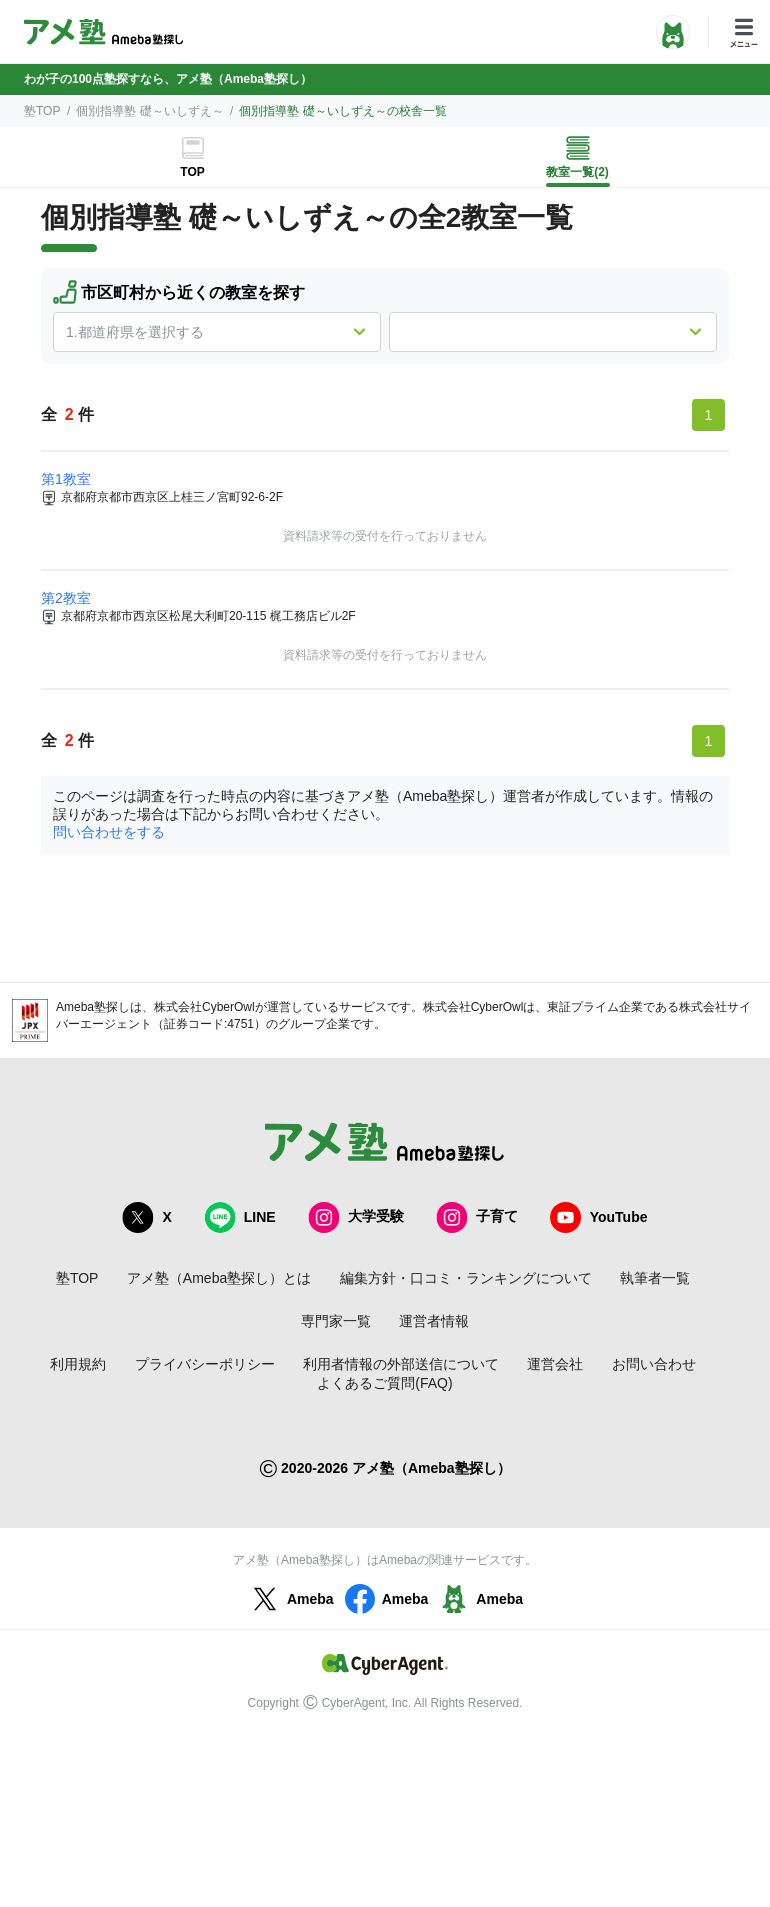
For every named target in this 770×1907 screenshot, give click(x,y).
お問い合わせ (654, 1364)
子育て (477, 1217)
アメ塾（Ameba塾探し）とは (219, 1278)
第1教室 (66, 479)
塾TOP (42, 111)
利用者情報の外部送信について (401, 1364)
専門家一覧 (336, 1321)
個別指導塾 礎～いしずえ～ (149, 111)
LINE (240, 1217)
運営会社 (555, 1364)
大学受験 (356, 1217)
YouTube (599, 1217)
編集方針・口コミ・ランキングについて (466, 1278)
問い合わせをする (109, 832)
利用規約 (78, 1364)
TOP (192, 172)
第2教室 (66, 598)
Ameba (290, 1599)
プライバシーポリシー (205, 1364)
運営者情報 (434, 1321)
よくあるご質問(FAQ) (384, 1383)
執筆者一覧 (655, 1278)
